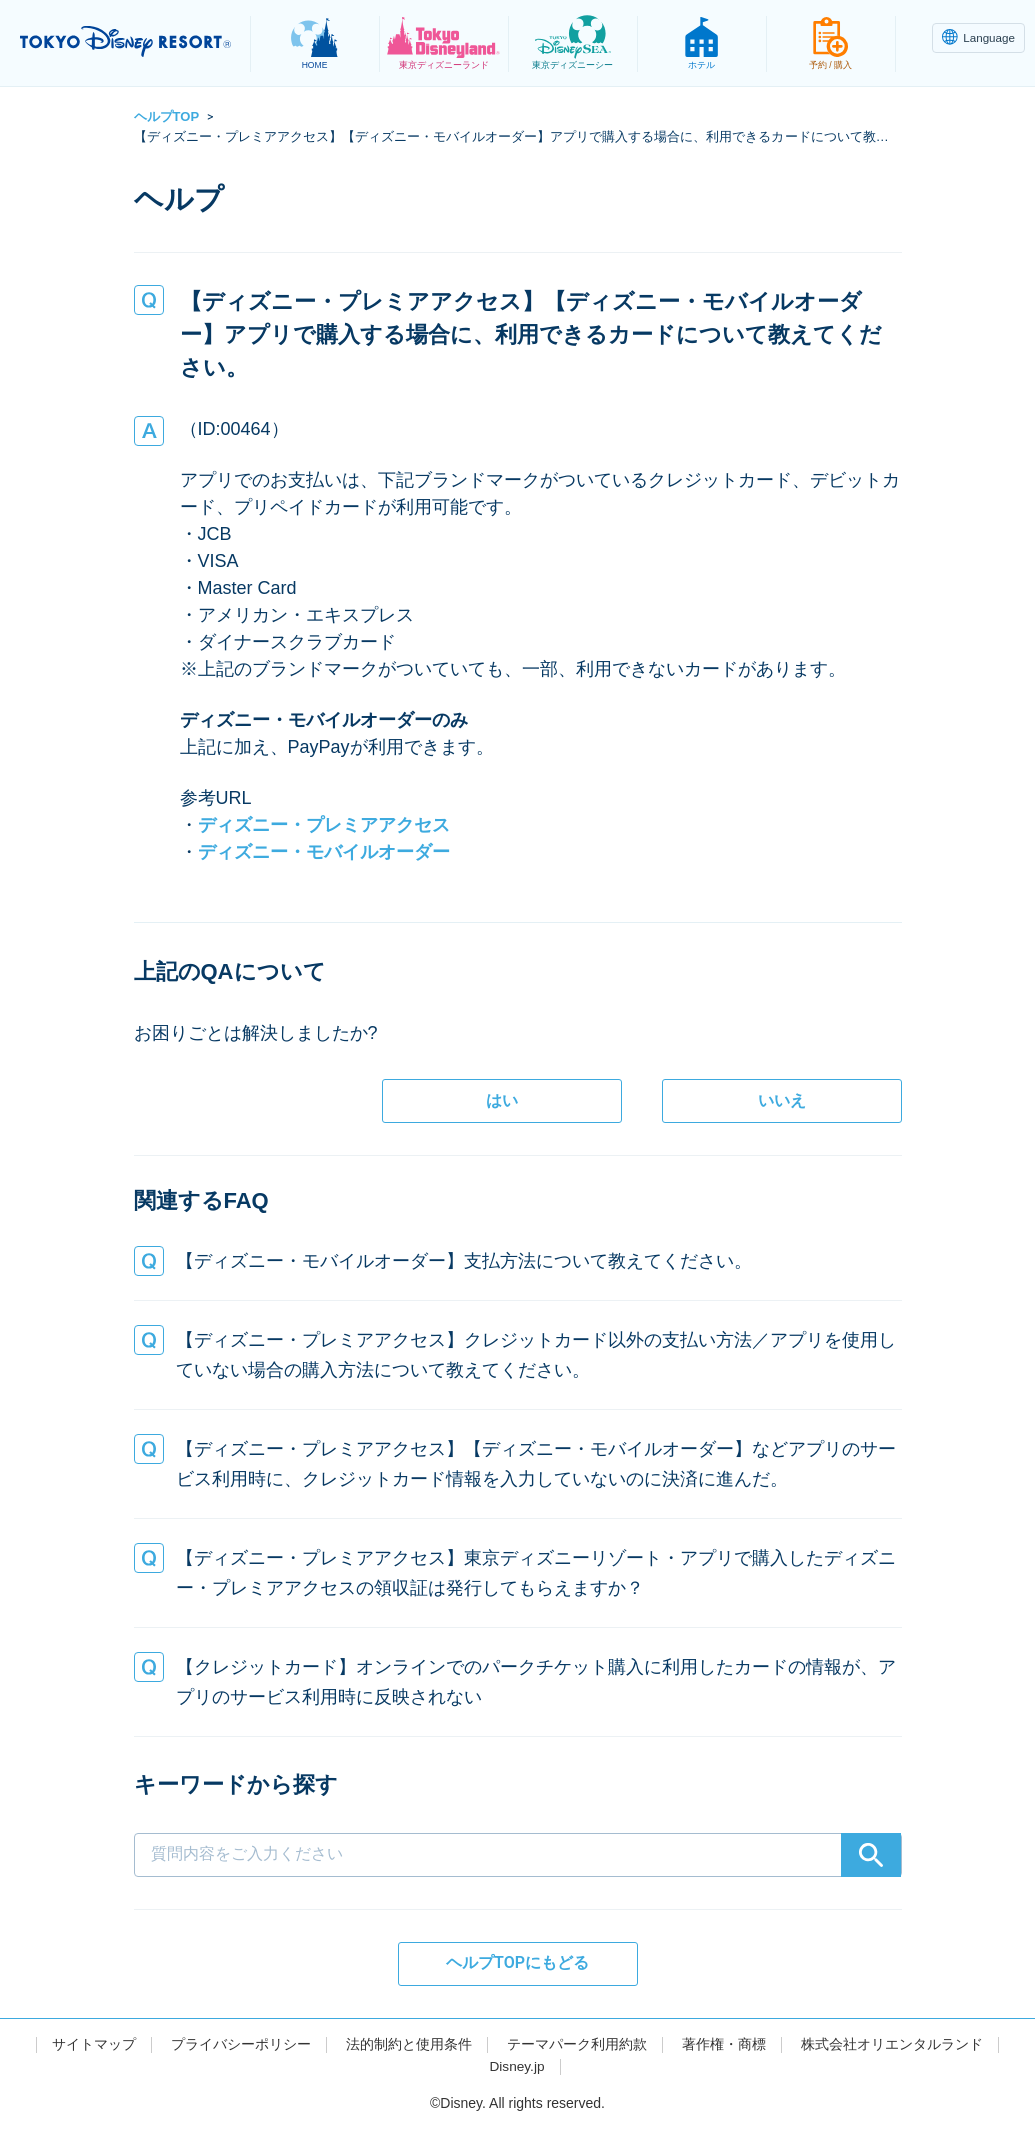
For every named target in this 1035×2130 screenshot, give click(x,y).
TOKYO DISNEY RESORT (130, 41)
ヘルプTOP (167, 116)
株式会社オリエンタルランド (892, 2044)
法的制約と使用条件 (409, 2044)
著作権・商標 (724, 2044)
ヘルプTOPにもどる (517, 1962)
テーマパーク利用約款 (577, 2044)
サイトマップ (94, 2044)
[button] (518, 1261)
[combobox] (518, 1822)
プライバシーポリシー (241, 2044)
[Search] (871, 1855)
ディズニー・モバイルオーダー (324, 852)
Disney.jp (517, 2066)
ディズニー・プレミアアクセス (324, 825)
